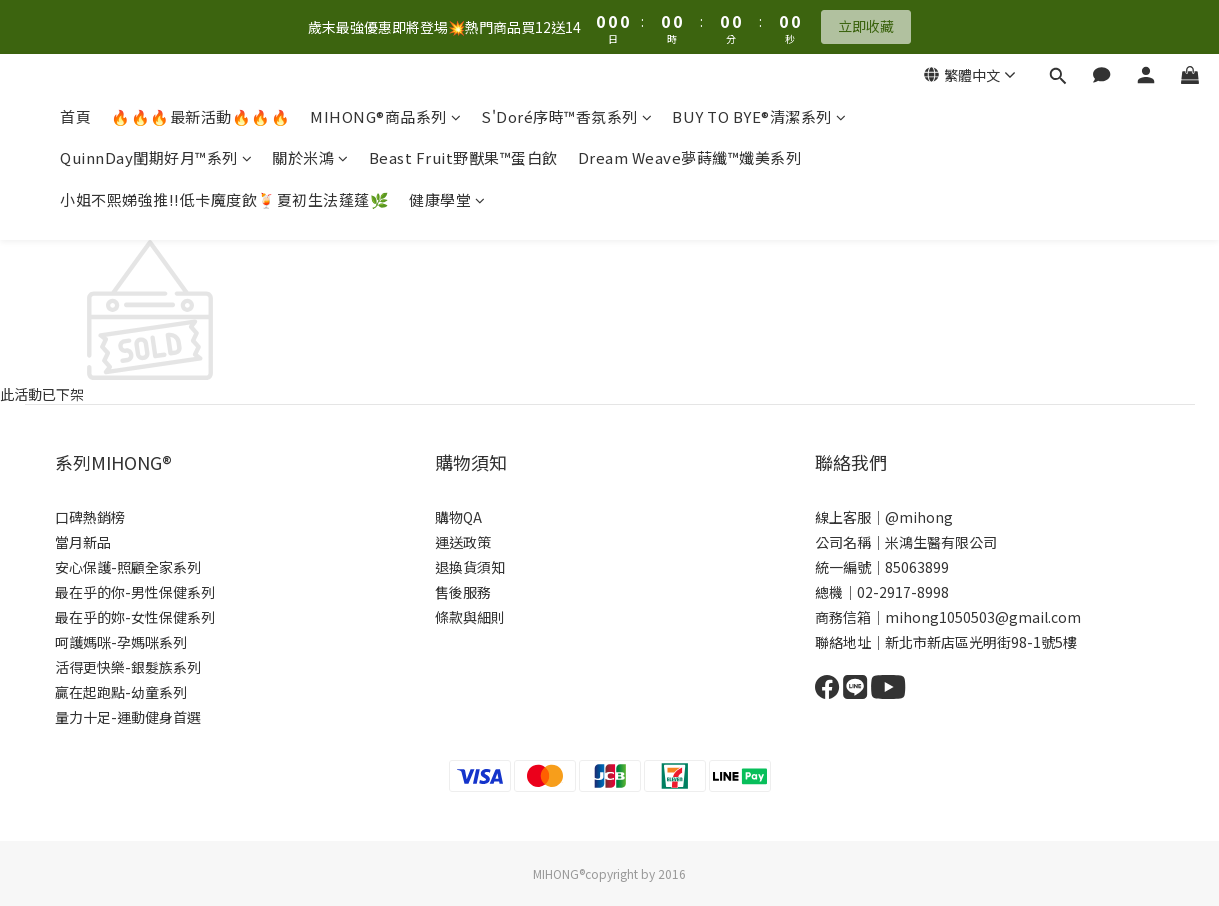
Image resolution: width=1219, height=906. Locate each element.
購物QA (458, 517)
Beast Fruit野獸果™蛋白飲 (463, 157)
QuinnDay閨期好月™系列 (156, 157)
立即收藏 (866, 26)
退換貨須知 (470, 567)
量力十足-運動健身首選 (128, 717)
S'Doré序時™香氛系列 (566, 116)
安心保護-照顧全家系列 (128, 567)
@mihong (919, 517)
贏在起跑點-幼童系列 (121, 692)
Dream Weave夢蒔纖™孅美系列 (690, 157)
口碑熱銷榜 (90, 517)
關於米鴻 (310, 157)
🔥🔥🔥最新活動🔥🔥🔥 (200, 116)
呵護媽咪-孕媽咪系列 (121, 642)
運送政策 (463, 542)
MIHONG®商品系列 (385, 116)
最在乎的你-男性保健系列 (135, 592)
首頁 (75, 116)
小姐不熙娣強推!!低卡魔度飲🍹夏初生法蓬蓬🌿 (224, 199)
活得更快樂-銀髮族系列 (128, 667)
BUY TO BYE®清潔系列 (759, 116)
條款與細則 (470, 617)
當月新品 (83, 542)
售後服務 (463, 592)
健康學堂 (447, 199)
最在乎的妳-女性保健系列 (135, 617)
